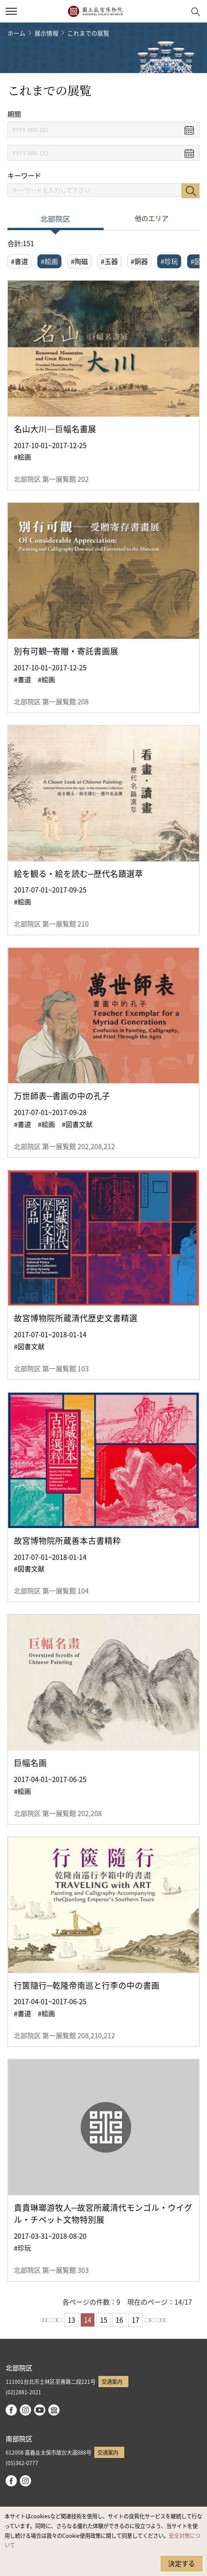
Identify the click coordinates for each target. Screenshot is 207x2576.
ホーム (16, 32)
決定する (181, 2563)
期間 (14, 114)
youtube (39, 2410)
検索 (191, 190)
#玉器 (109, 261)
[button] (177, 11)
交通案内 (111, 2381)
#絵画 (49, 261)
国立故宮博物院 (95, 11)
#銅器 (139, 261)
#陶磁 (79, 261)
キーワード (24, 175)
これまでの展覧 (88, 32)
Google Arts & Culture (54, 2410)
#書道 (19, 261)
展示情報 (46, 32)
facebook (11, 2410)
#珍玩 (169, 261)
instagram (25, 2410)
